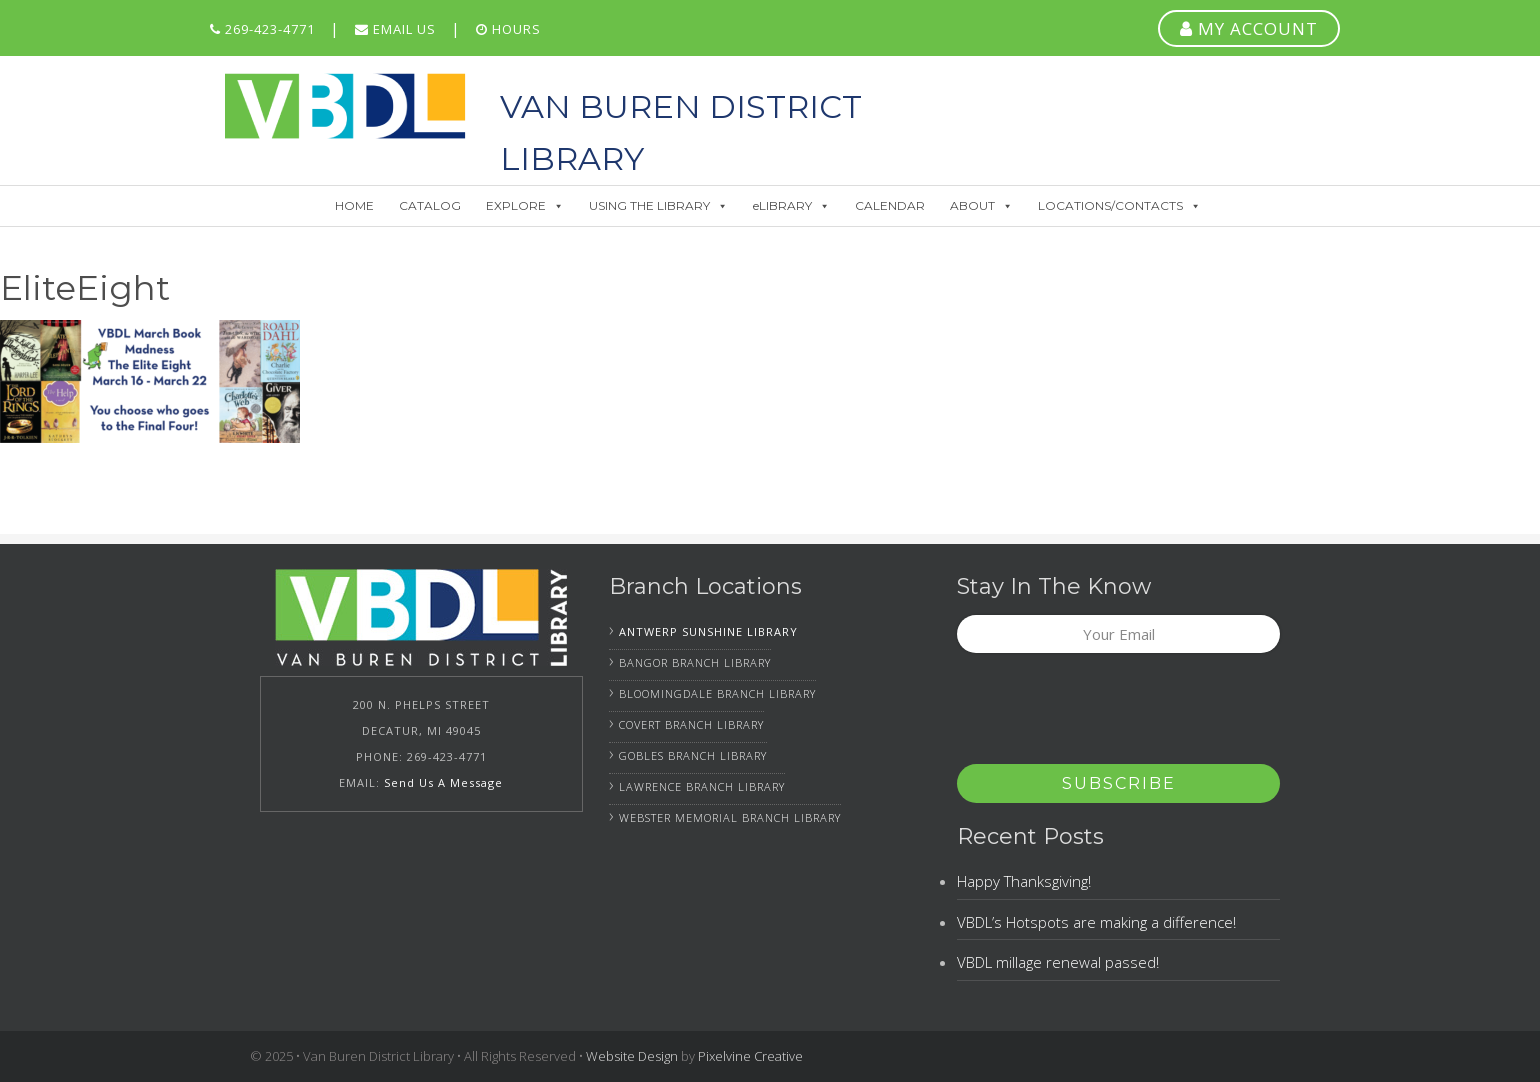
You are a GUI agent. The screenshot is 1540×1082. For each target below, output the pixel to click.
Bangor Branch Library (695, 662)
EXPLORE (525, 205)
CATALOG (430, 205)
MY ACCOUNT (1249, 28)
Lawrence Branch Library (702, 786)
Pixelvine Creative (750, 1056)
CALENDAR (890, 205)
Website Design (632, 1056)
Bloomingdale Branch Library (717, 693)
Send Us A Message (443, 782)
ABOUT (981, 205)
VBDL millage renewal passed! (1058, 962)
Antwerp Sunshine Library (708, 631)
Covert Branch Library (691, 724)
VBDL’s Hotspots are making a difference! (1096, 922)
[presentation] (1109, 715)
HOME (354, 205)
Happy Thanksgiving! (1024, 881)
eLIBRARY (791, 205)
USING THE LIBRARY (658, 205)
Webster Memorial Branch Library (730, 817)
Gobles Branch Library (693, 755)
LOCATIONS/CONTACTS (1119, 205)
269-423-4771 (262, 29)
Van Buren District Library (345, 106)
